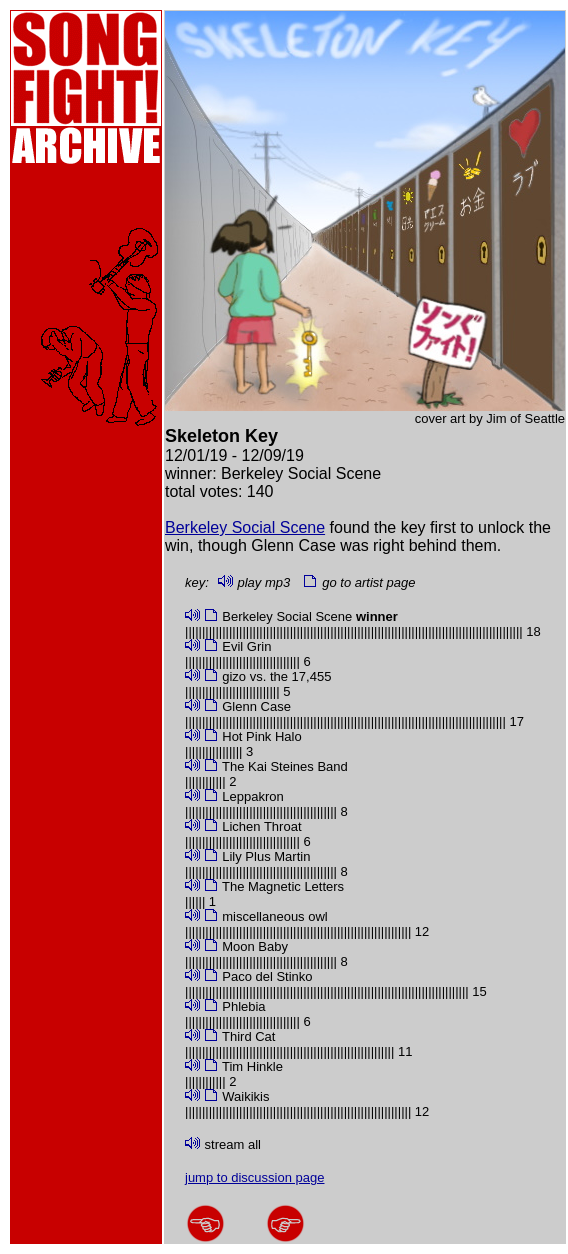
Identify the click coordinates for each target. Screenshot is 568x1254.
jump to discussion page (254, 1177)
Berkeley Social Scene (245, 527)
